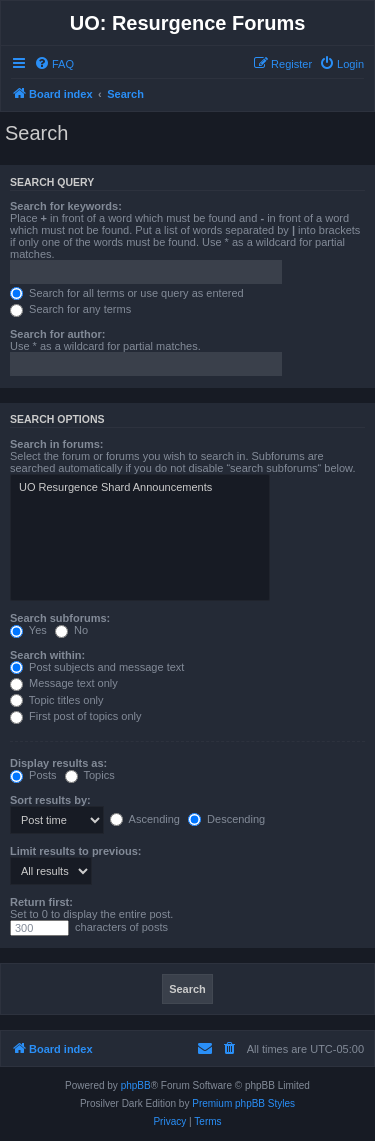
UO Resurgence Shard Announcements (140, 488)
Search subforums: (60, 618)
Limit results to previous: (75, 851)
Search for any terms (70, 309)
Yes (28, 630)
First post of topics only (76, 716)
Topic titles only (56, 700)
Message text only (64, 683)
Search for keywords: (66, 206)
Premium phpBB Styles (243, 1103)
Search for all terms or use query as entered (127, 293)
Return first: (41, 902)
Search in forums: (57, 444)
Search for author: (57, 334)
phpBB (136, 1085)
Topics (90, 775)
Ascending (145, 819)
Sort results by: (50, 800)
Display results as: (58, 763)
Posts (33, 775)
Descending (226, 819)
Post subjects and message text (97, 667)
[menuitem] (54, 64)
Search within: (47, 655)
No (71, 630)
